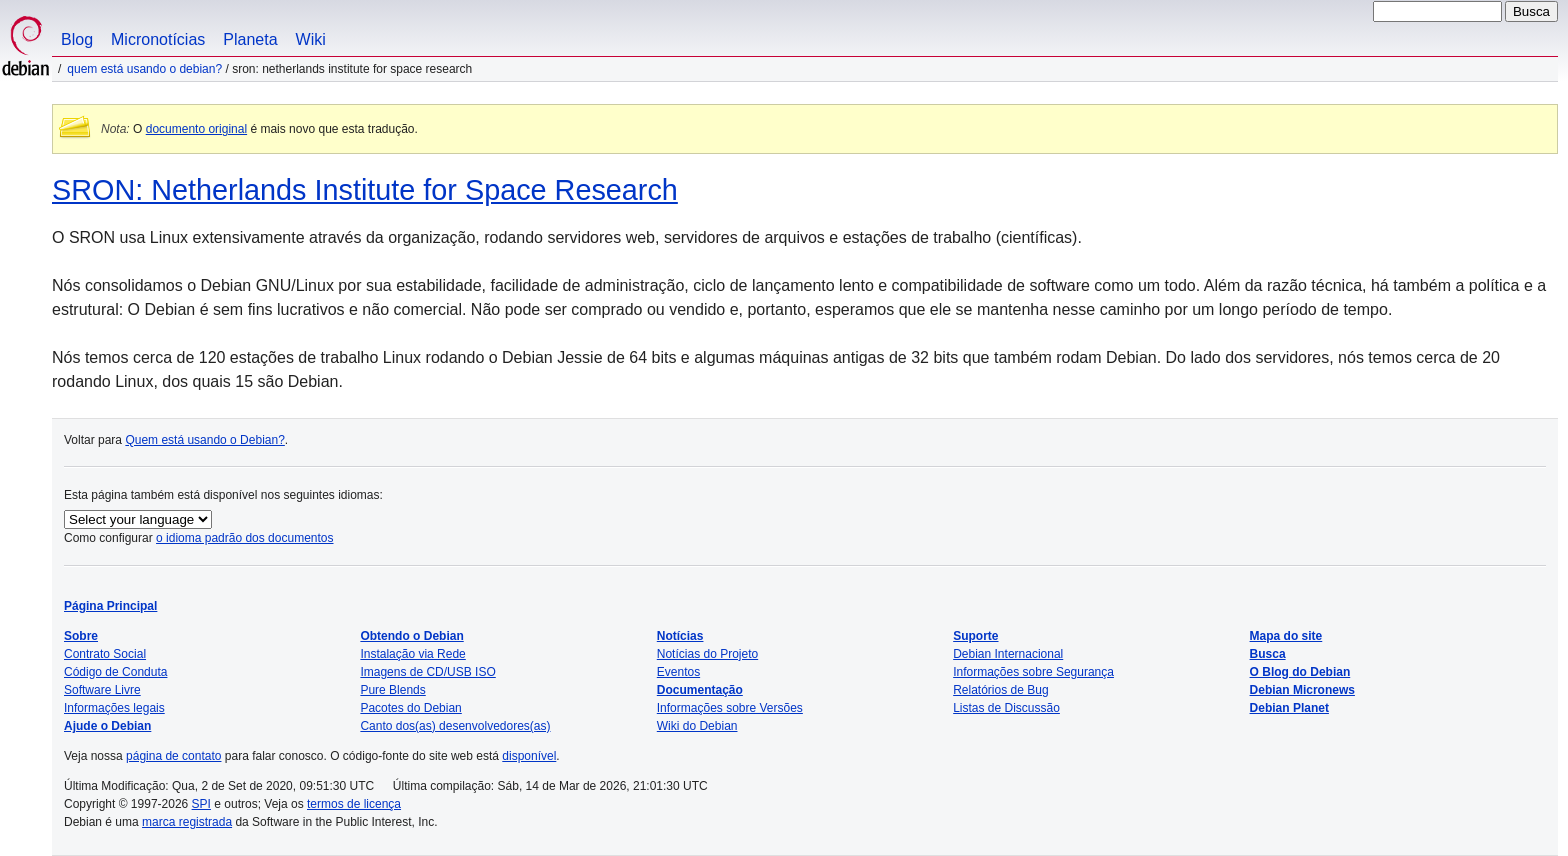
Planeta (250, 39)
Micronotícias (158, 39)
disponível (529, 756)
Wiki (311, 39)
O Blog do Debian (1300, 672)
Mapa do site (1286, 636)
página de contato (173, 756)
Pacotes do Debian (410, 708)
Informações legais (114, 708)
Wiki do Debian (697, 726)
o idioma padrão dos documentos (244, 538)
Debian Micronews (1302, 690)
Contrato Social (105, 654)
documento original (196, 129)
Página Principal (110, 606)
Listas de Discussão (1006, 708)
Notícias (680, 636)
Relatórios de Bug (1000, 690)
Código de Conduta (115, 672)
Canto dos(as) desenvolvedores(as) (455, 726)
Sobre (81, 636)
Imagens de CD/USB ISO (427, 672)
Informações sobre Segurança (1033, 672)
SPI (201, 804)
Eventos (678, 672)
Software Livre (102, 690)
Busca (1268, 654)
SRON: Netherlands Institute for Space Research (365, 190)
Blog (77, 39)
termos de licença (354, 804)
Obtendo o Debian (411, 636)
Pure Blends (392, 690)
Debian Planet (1289, 708)
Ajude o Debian (107, 726)
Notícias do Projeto (707, 654)
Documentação (700, 690)
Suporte (975, 636)
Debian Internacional (1008, 654)
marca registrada (187, 822)
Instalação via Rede (412, 654)
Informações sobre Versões (730, 708)
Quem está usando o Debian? (144, 69)
